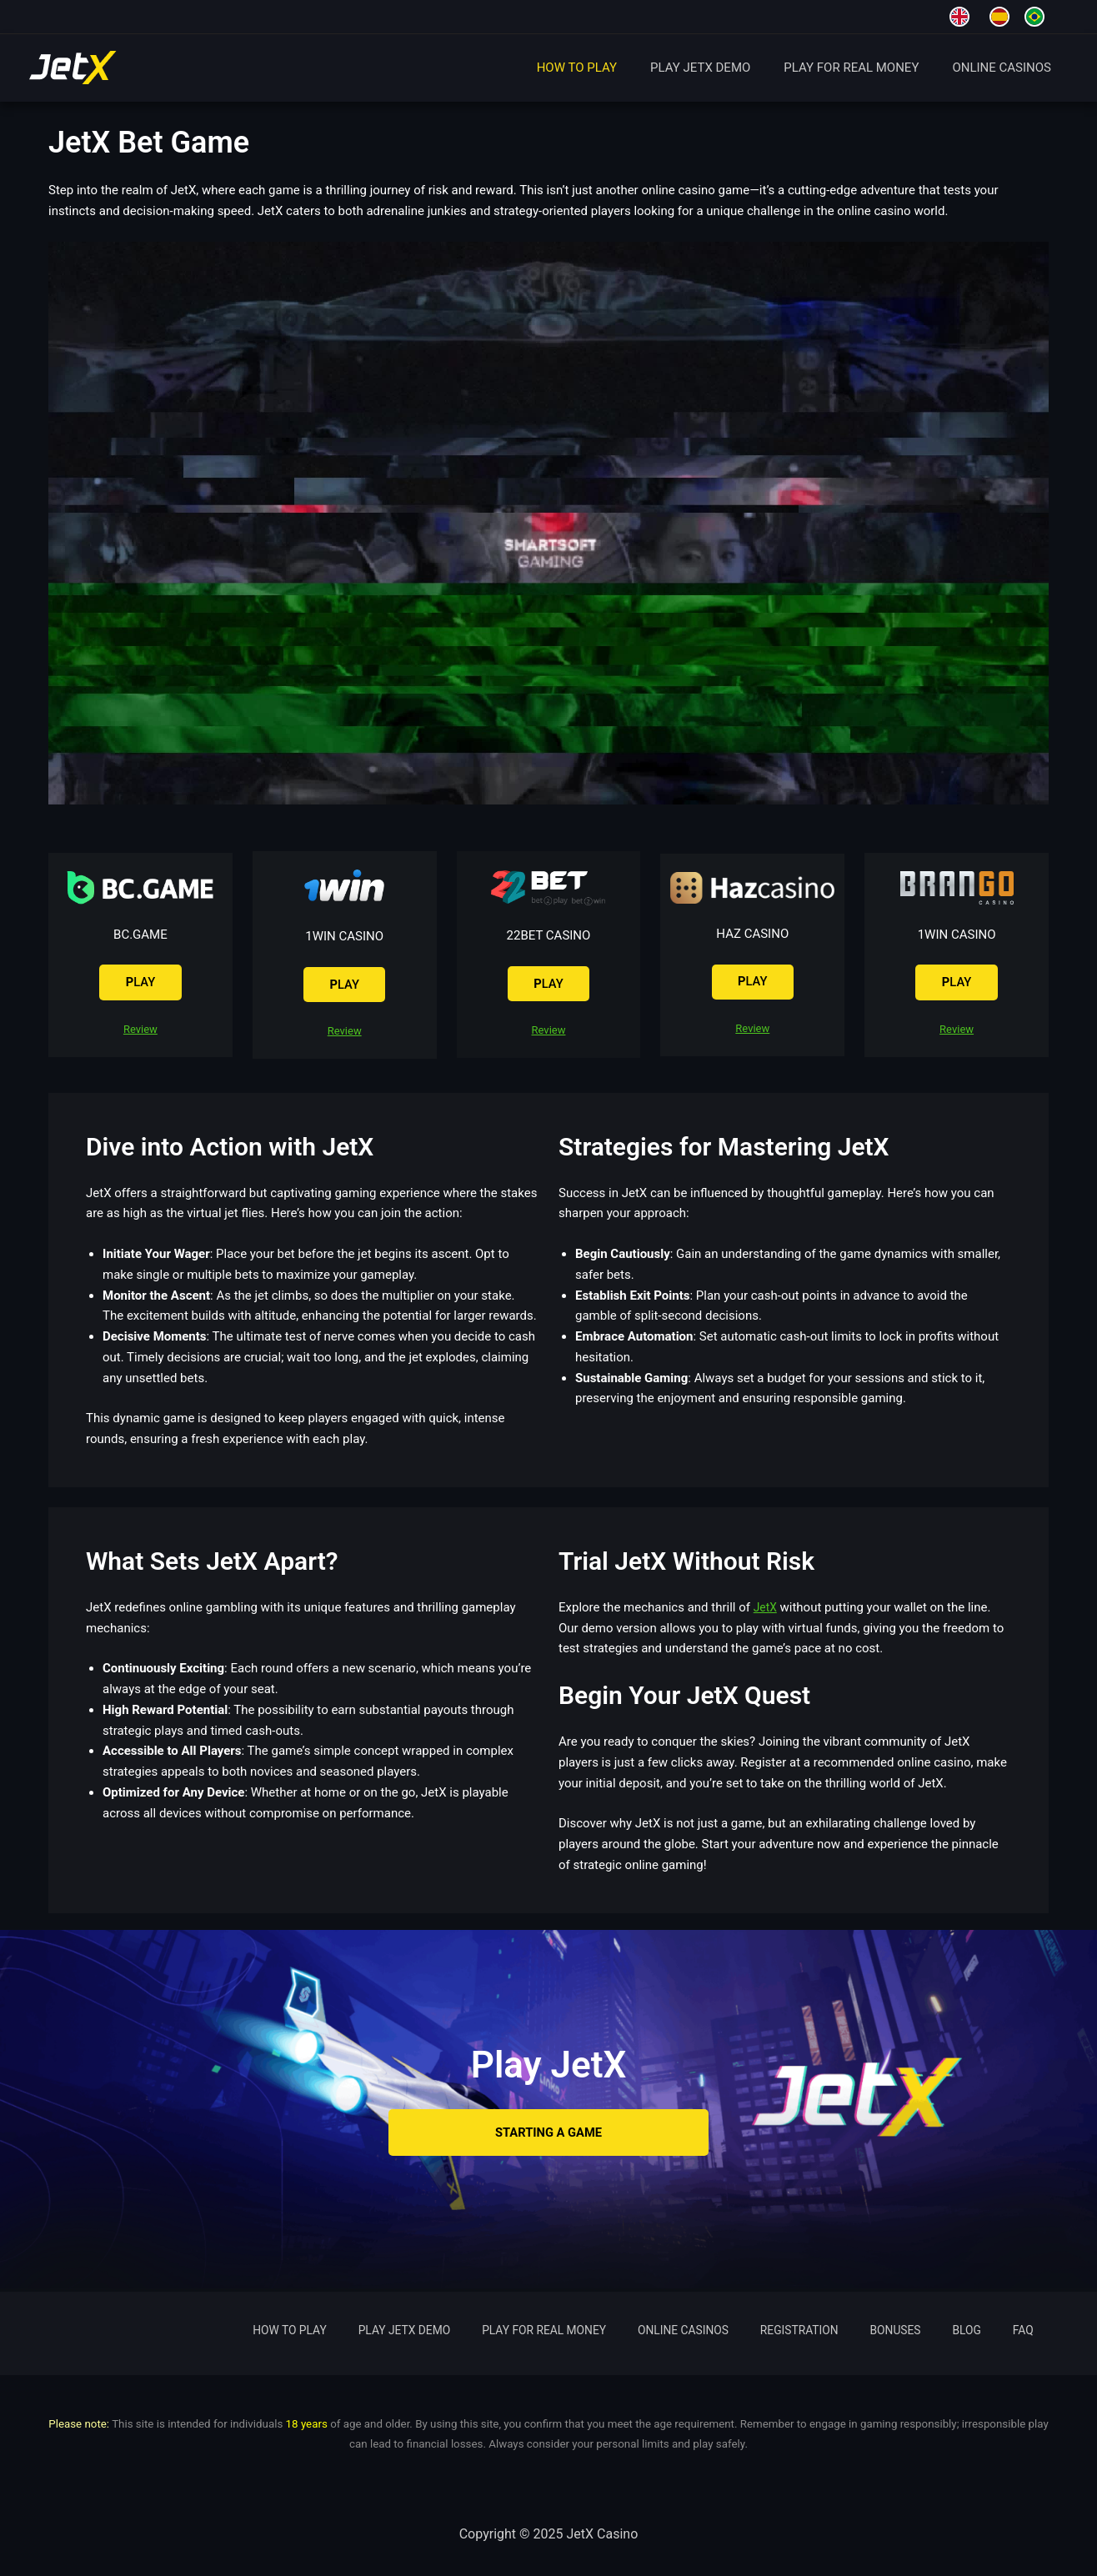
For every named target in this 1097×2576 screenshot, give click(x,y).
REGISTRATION (859, 2330)
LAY (140, 983)
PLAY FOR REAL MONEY (863, 67)
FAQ (1037, 2330)
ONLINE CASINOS (1005, 67)
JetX (766, 1610)
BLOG (998, 2330)
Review (140, 1031)
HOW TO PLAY (606, 67)
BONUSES (941, 2330)
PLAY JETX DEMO (721, 67)
